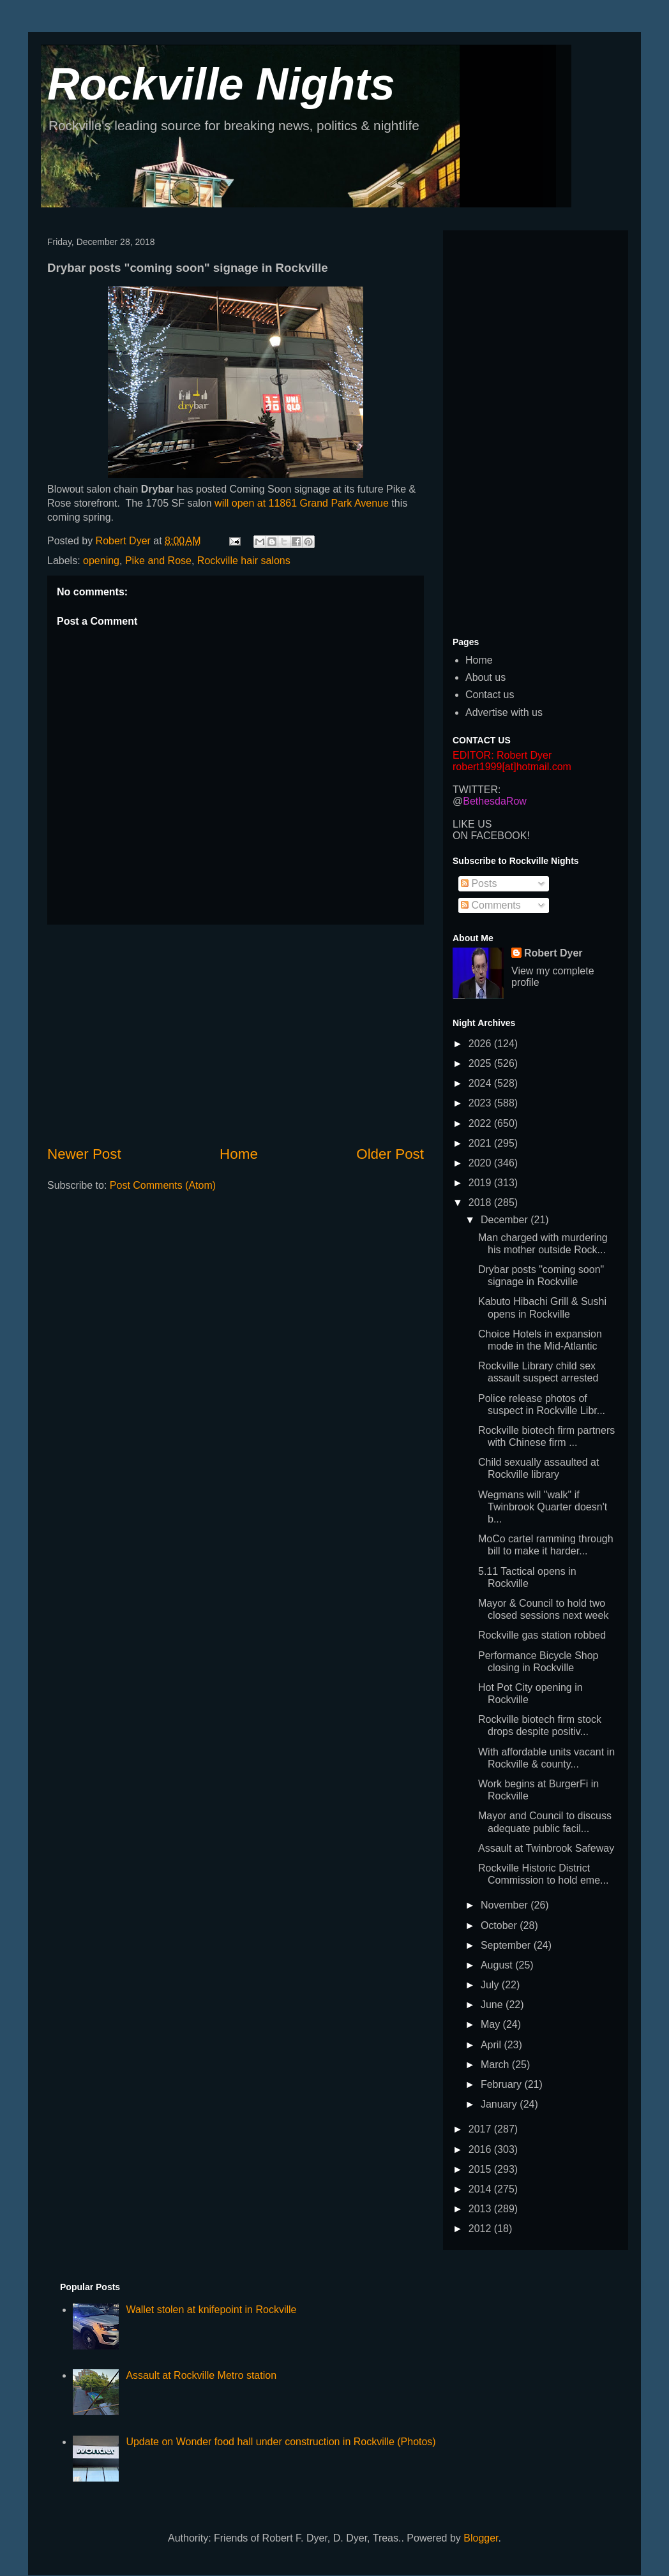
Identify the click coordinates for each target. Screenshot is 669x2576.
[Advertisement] (235, 1034)
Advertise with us (504, 712)
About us (485, 677)
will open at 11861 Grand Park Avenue (302, 503)
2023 (481, 1103)
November (505, 1905)
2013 (481, 2208)
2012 (481, 2228)
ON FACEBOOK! (491, 835)
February (502, 2084)
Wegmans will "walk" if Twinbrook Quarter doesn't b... (542, 1506)
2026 (481, 1043)
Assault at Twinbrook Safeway (546, 1848)
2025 (481, 1063)
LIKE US (472, 824)
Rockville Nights (221, 84)
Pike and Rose (158, 560)
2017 (481, 2129)
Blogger (480, 2538)
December (505, 1219)
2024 (481, 1083)
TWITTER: (477, 789)
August (498, 1965)
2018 (481, 1202)
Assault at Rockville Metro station (201, 2375)
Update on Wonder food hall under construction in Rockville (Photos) (280, 2441)
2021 (481, 1143)
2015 (481, 2169)
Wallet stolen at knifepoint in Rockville (211, 2309)
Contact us (489, 694)
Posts (479, 883)
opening (101, 560)
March (496, 2064)
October (500, 1925)
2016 (481, 2149)
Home (239, 1154)
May (492, 2024)
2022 (481, 1123)
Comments (491, 905)
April (492, 2044)
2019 (481, 1182)
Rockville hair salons (243, 560)
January (500, 2104)
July (491, 1984)
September (507, 1945)
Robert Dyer (553, 953)
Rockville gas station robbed (542, 1635)
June (493, 2004)
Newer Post (84, 1154)
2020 (481, 1163)
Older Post (390, 1154)
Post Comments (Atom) (163, 1185)
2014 (481, 2189)
